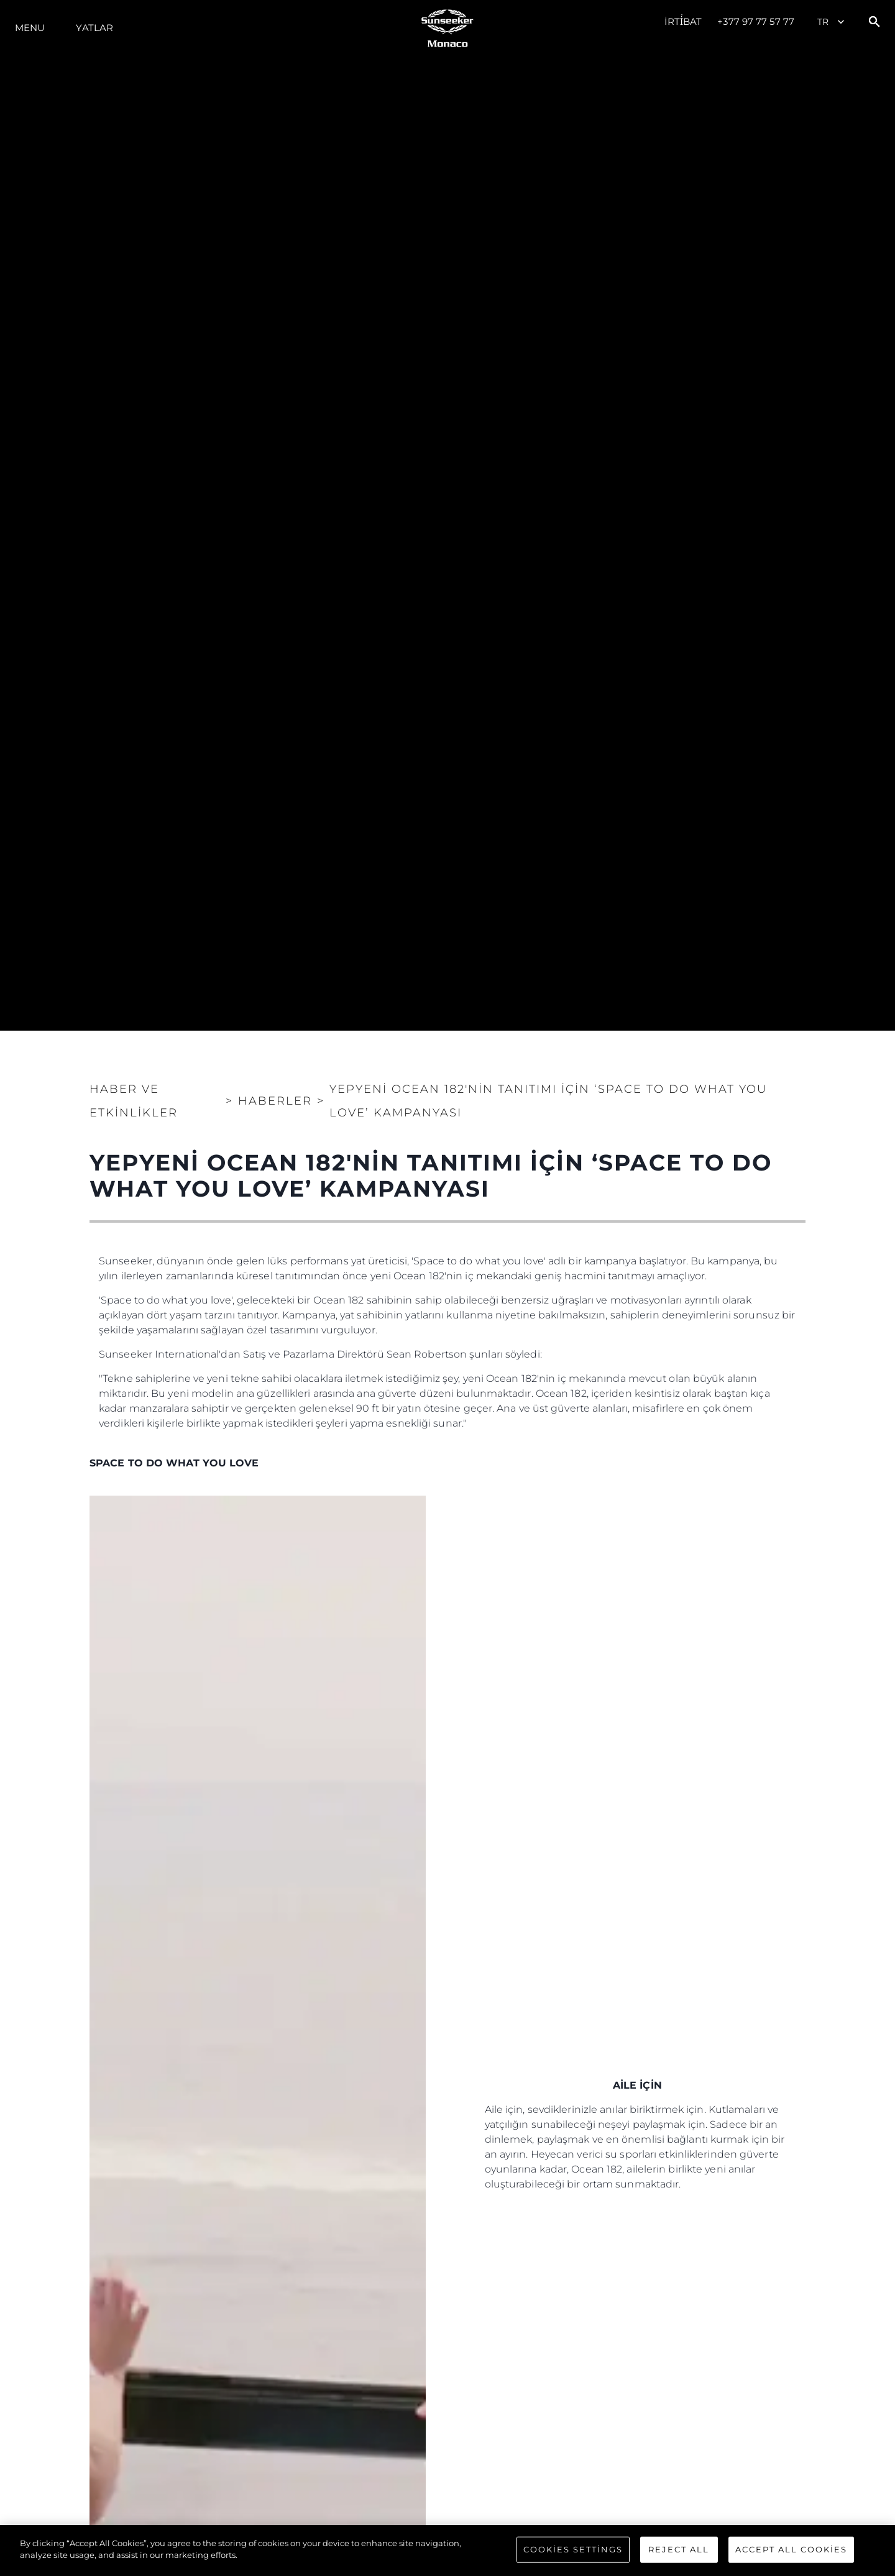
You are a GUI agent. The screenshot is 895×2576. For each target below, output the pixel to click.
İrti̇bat (683, 21)
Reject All (678, 2549)
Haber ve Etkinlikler (134, 1101)
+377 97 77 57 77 (755, 21)
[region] (447, 2550)
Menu (30, 28)
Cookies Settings (573, 2549)
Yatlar (94, 28)
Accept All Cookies (791, 2549)
